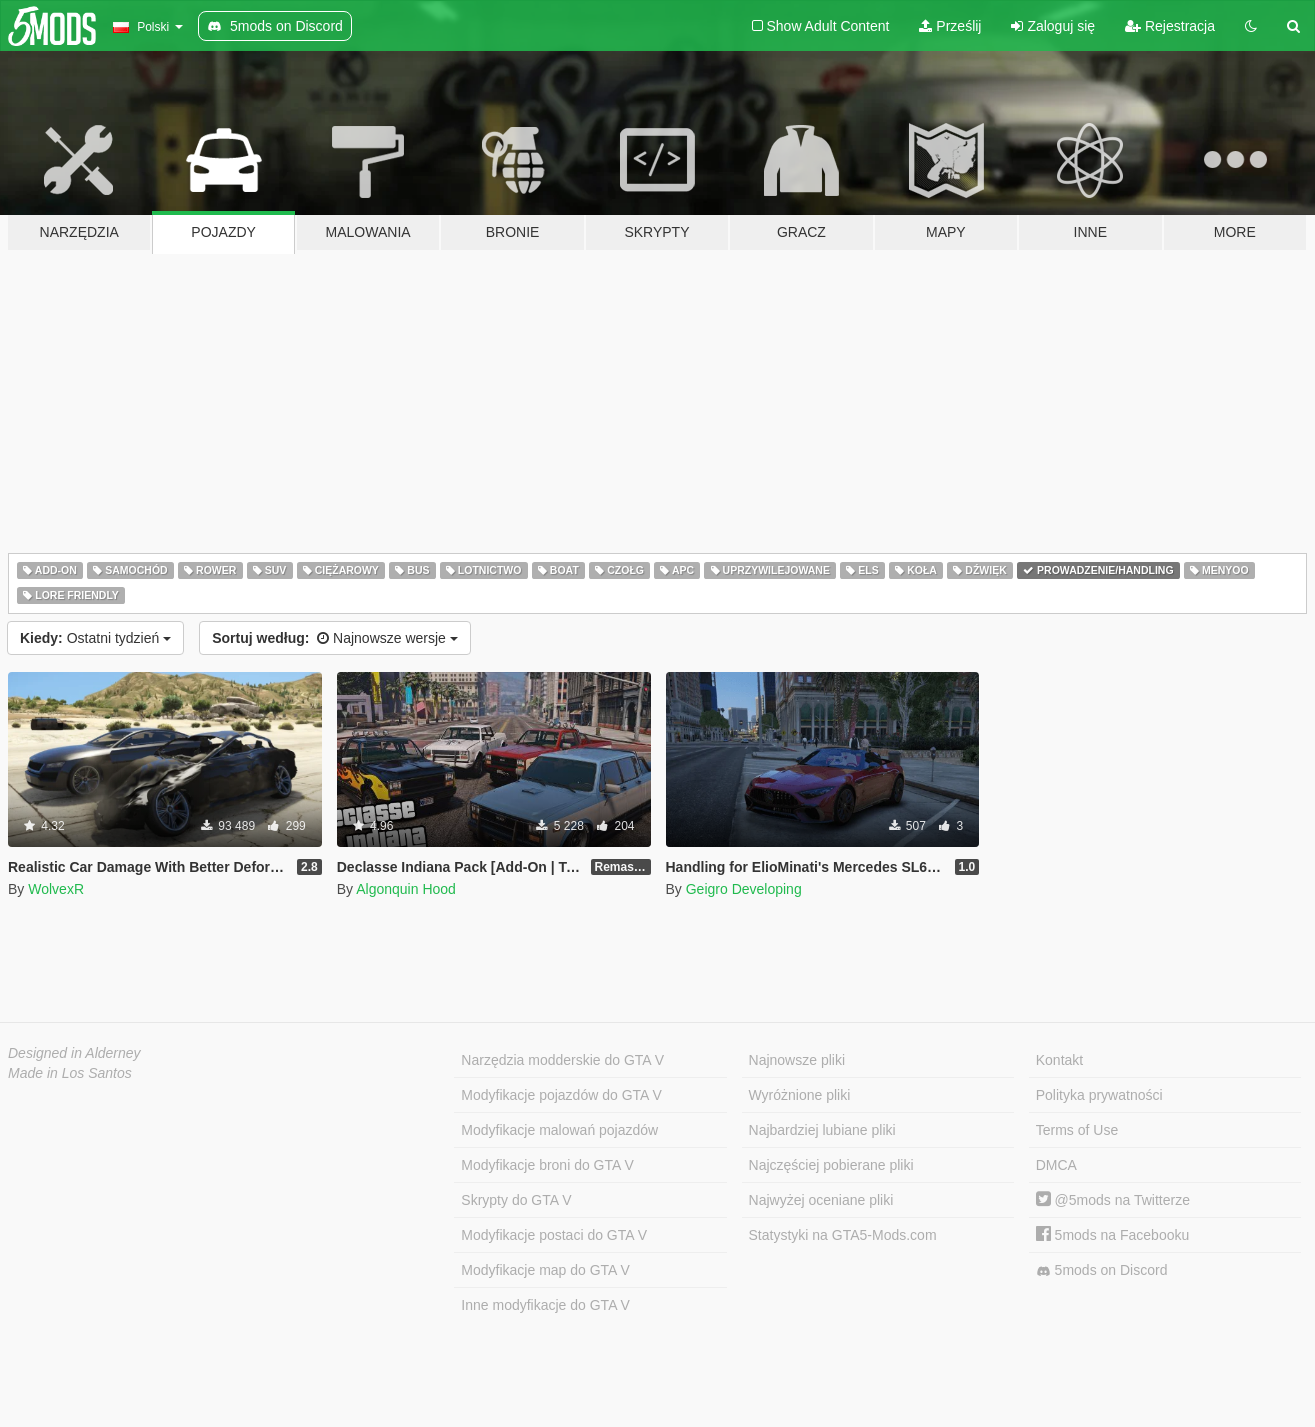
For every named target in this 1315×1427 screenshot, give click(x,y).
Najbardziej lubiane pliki (822, 1130)
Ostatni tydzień (95, 638)
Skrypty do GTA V (516, 1200)
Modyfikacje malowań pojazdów (559, 1130)
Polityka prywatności (1099, 1095)
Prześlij (950, 26)
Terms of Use (1077, 1130)
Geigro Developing (744, 889)
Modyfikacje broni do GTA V (547, 1165)
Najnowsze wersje (335, 638)
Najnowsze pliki (797, 1060)
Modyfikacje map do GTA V (545, 1270)
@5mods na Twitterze (1113, 1200)
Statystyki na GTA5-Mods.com (843, 1235)
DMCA (1056, 1165)
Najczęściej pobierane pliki (831, 1165)
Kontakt (1059, 1060)
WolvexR (56, 889)
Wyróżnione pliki (800, 1095)
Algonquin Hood (406, 889)
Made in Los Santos (70, 1073)
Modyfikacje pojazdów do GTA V (561, 1095)
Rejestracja (1170, 26)
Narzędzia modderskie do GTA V (562, 1060)
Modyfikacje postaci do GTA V (554, 1235)
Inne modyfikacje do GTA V (545, 1305)
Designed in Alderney (74, 1053)
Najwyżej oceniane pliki (821, 1200)
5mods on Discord (1102, 1270)
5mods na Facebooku (1113, 1235)
